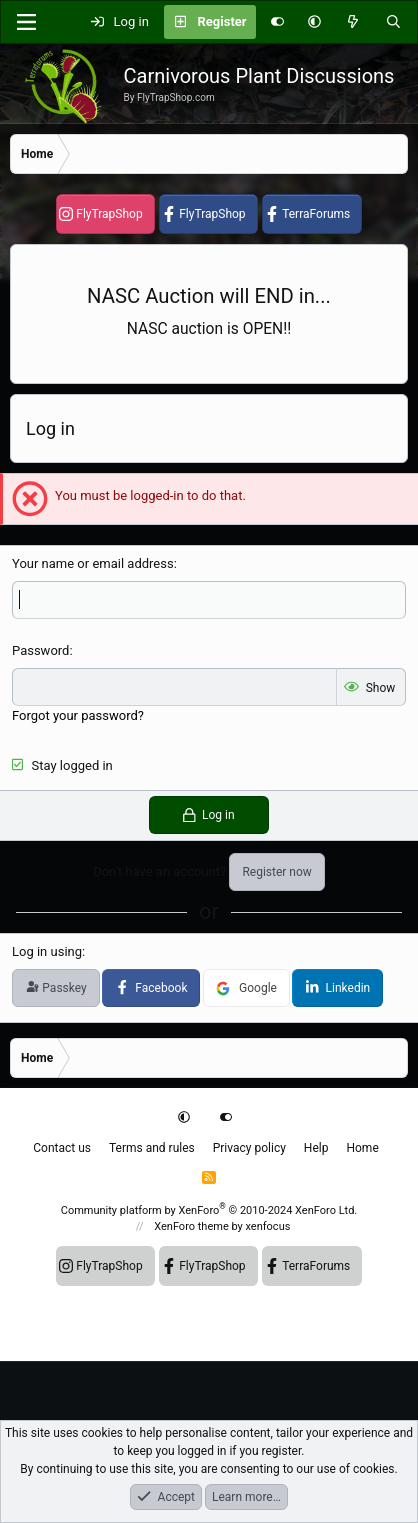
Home (362, 1148)
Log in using (47, 951)
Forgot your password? (78, 715)
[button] (314, 22)
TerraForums (316, 214)
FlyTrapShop (109, 214)
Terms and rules (152, 1148)
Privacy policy (249, 1148)
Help (316, 1148)
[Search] (393, 22)
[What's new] (353, 22)
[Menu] (26, 22)
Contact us (62, 1148)
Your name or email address (93, 563)
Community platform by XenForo (209, 1210)
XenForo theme (191, 1226)
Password (40, 650)
